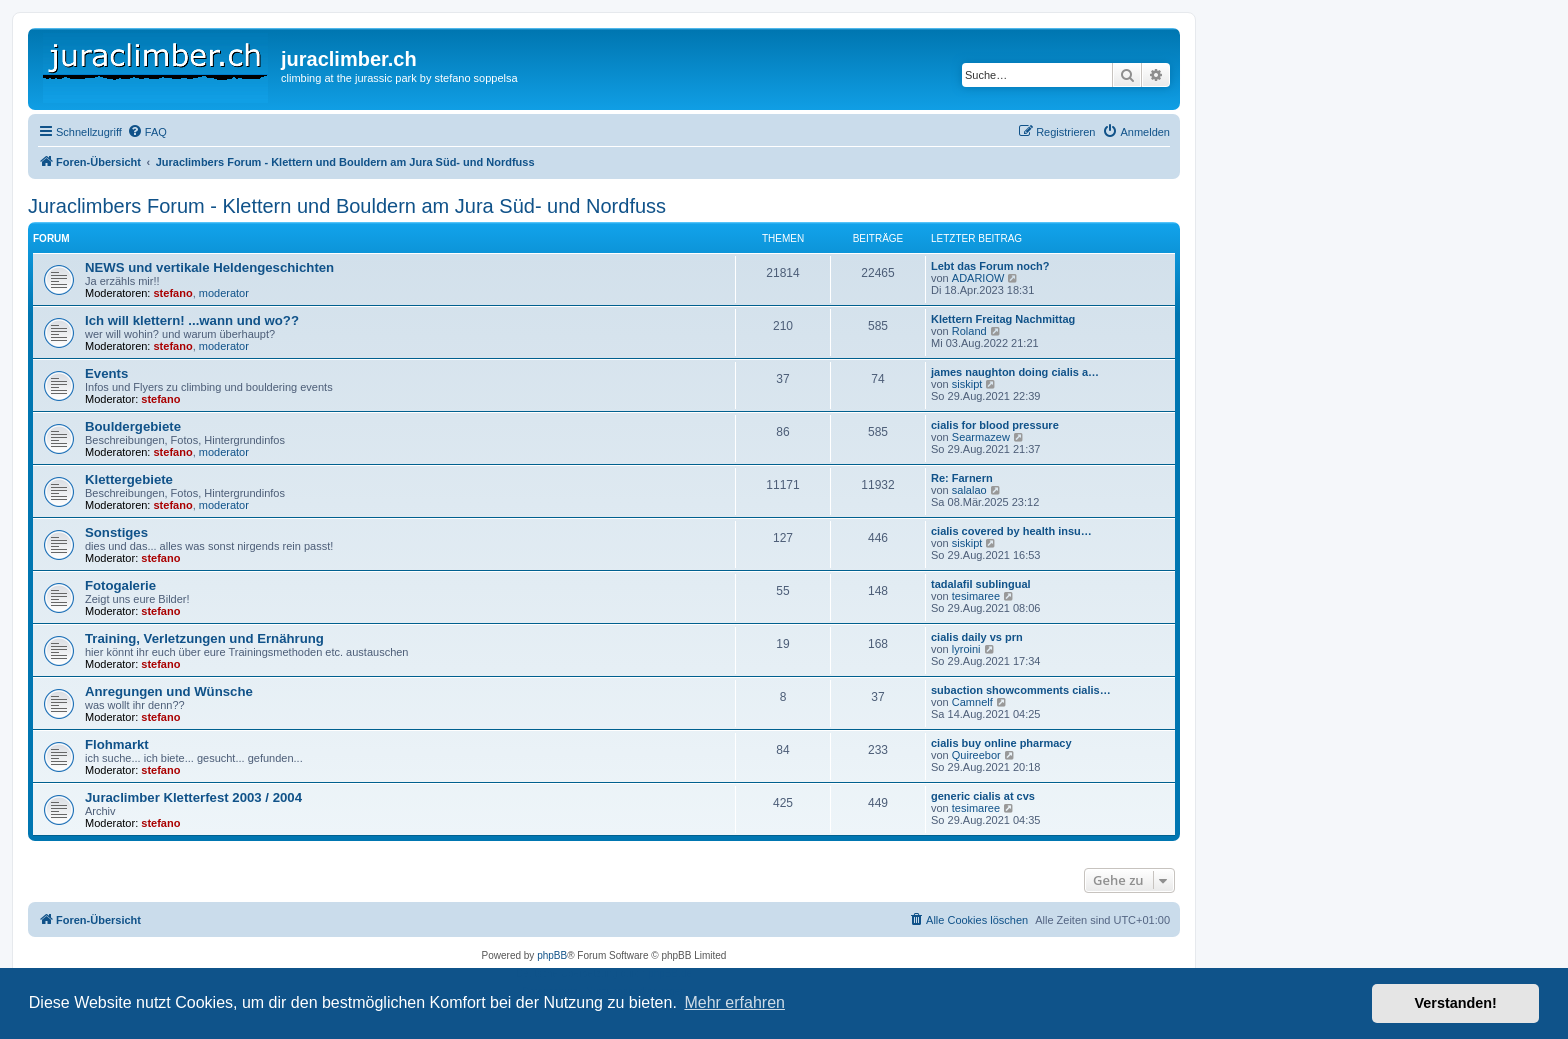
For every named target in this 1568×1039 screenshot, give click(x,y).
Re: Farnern (962, 478)
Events (106, 373)
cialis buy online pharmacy (1001, 743)
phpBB (552, 955)
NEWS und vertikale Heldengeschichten (209, 267)
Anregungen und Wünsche (169, 691)
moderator (224, 293)
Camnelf (972, 702)
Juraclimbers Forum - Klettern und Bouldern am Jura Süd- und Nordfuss (347, 206)
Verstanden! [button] (1456, 1003)
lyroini (966, 649)
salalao (969, 490)
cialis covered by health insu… (1011, 531)
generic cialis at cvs (983, 796)
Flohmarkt (117, 744)
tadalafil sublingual (981, 584)
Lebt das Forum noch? (990, 266)
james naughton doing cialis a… (1015, 372)
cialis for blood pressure (995, 425)
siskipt (967, 384)
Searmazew (981, 437)
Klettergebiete (129, 479)
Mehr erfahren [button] (734, 1002)
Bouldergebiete (133, 426)
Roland (969, 331)
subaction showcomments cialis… (1021, 690)
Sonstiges (116, 532)
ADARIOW (978, 278)
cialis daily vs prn (977, 637)
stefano (173, 293)
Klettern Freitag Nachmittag (1003, 319)
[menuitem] (147, 132)
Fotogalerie (120, 585)
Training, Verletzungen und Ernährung (204, 638)
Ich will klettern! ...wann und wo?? (192, 320)
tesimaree (976, 596)
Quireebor (976, 755)
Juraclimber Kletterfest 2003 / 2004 (193, 797)
